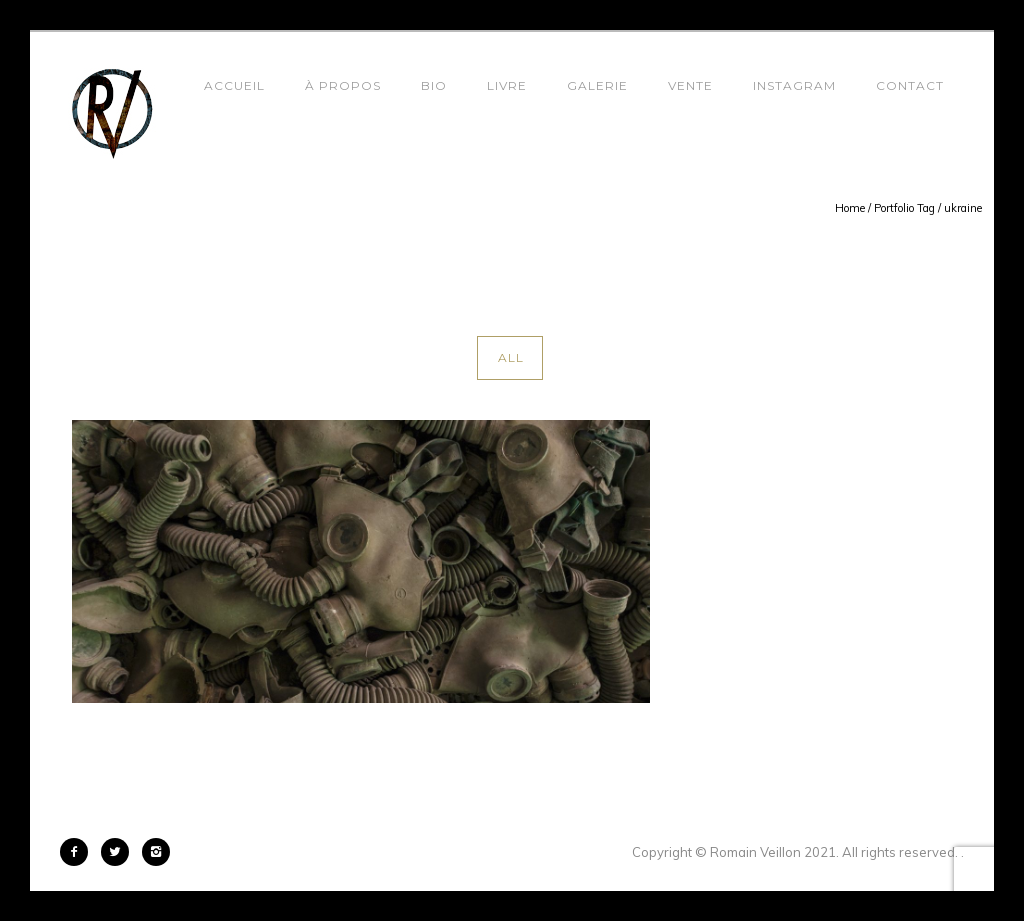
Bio (434, 85)
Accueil (234, 85)
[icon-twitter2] (120, 852)
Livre (507, 85)
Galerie (597, 85)
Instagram (794, 85)
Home (850, 208)
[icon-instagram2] (156, 852)
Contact (910, 85)
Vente (690, 85)
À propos (343, 85)
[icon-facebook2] (79, 852)
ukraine (963, 208)
